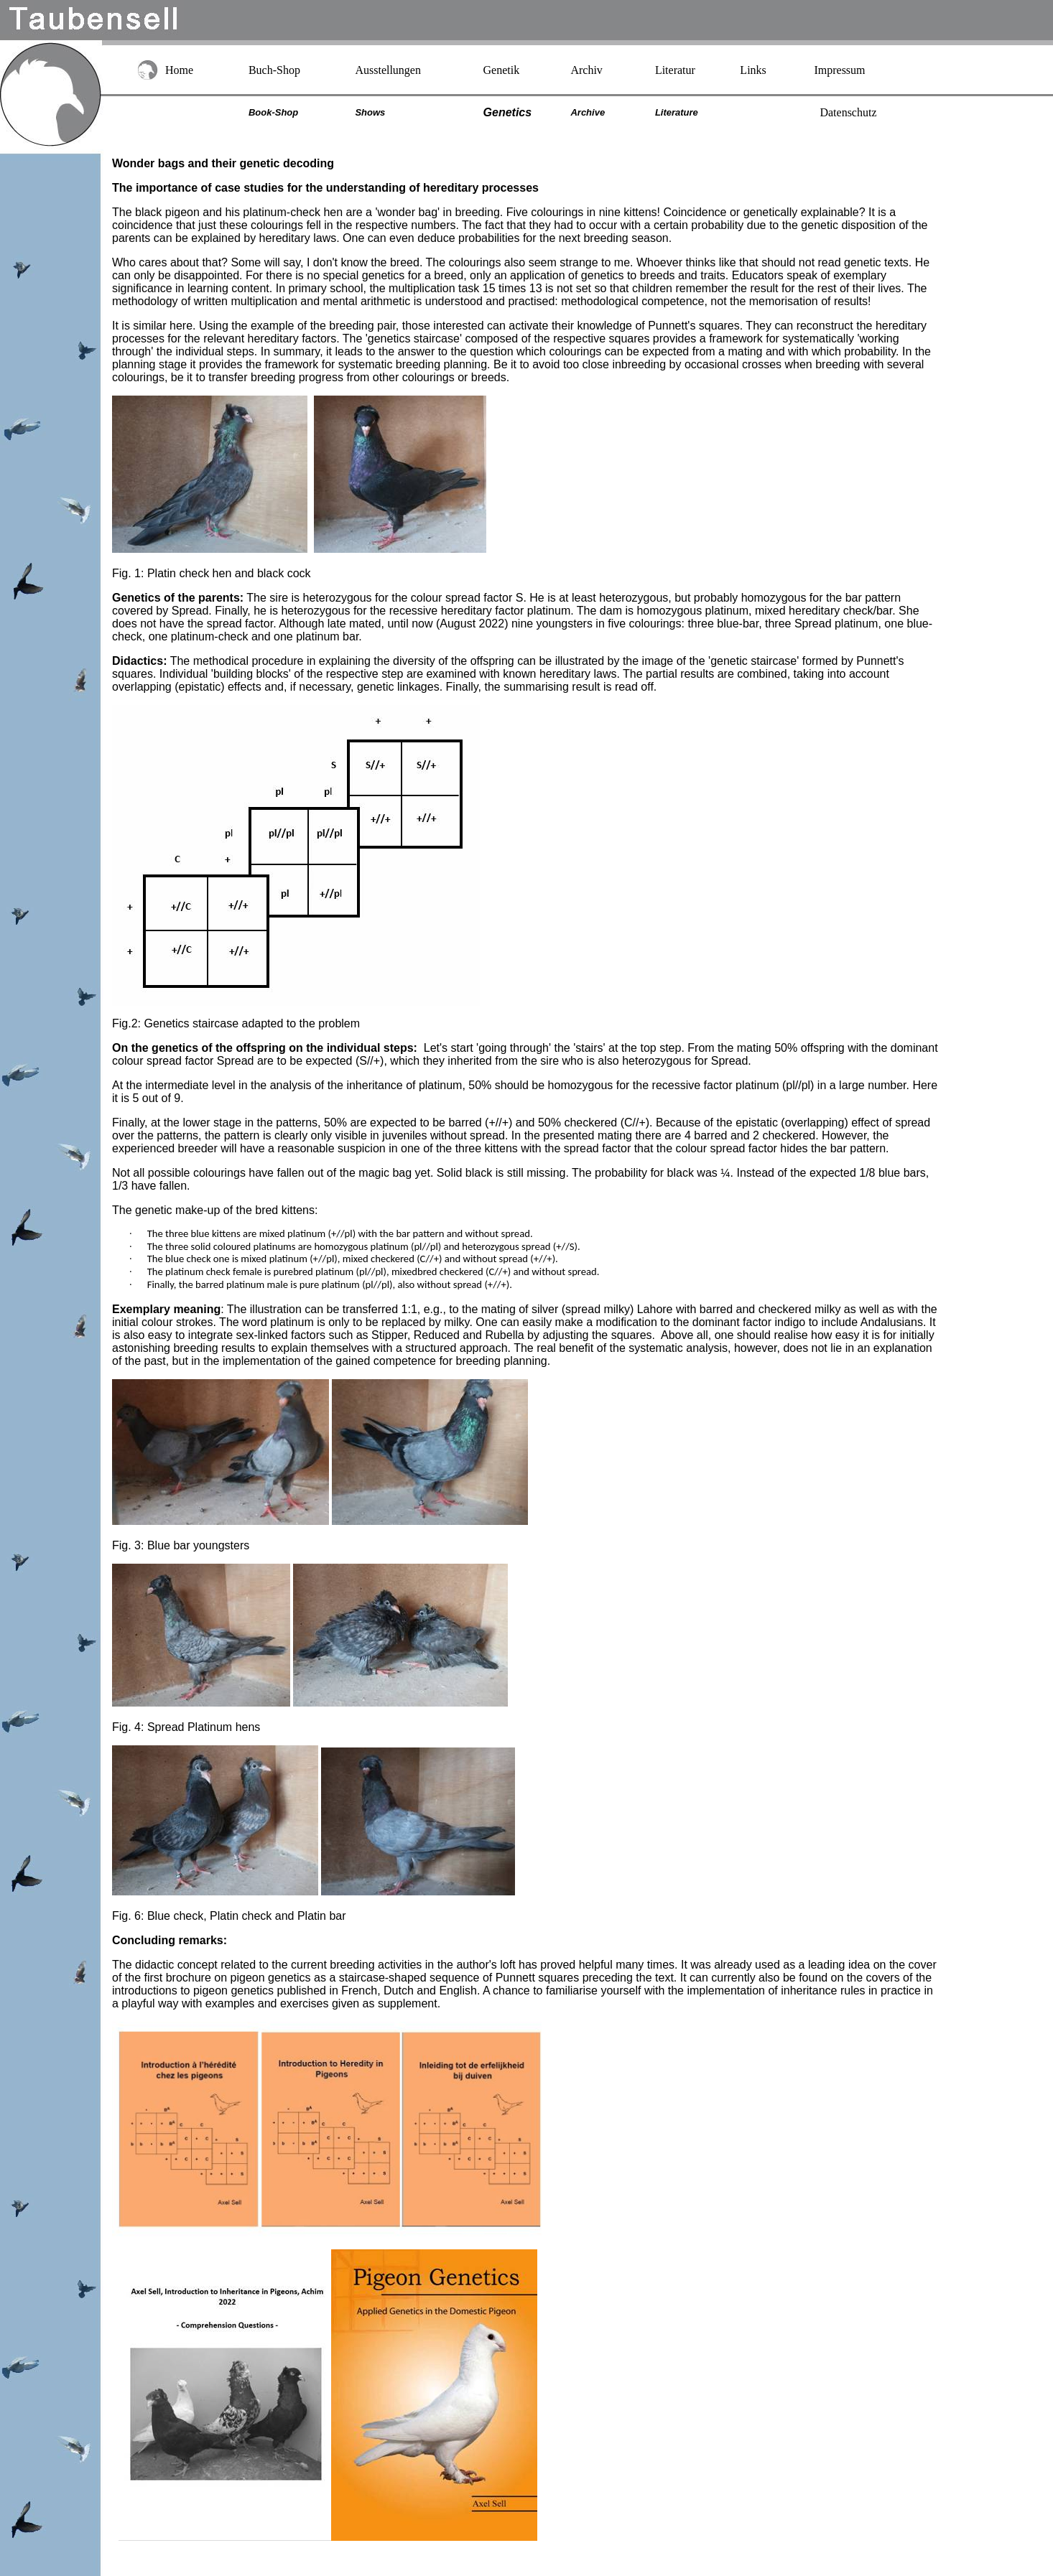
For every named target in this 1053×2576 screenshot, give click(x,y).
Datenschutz (848, 112)
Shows (370, 112)
